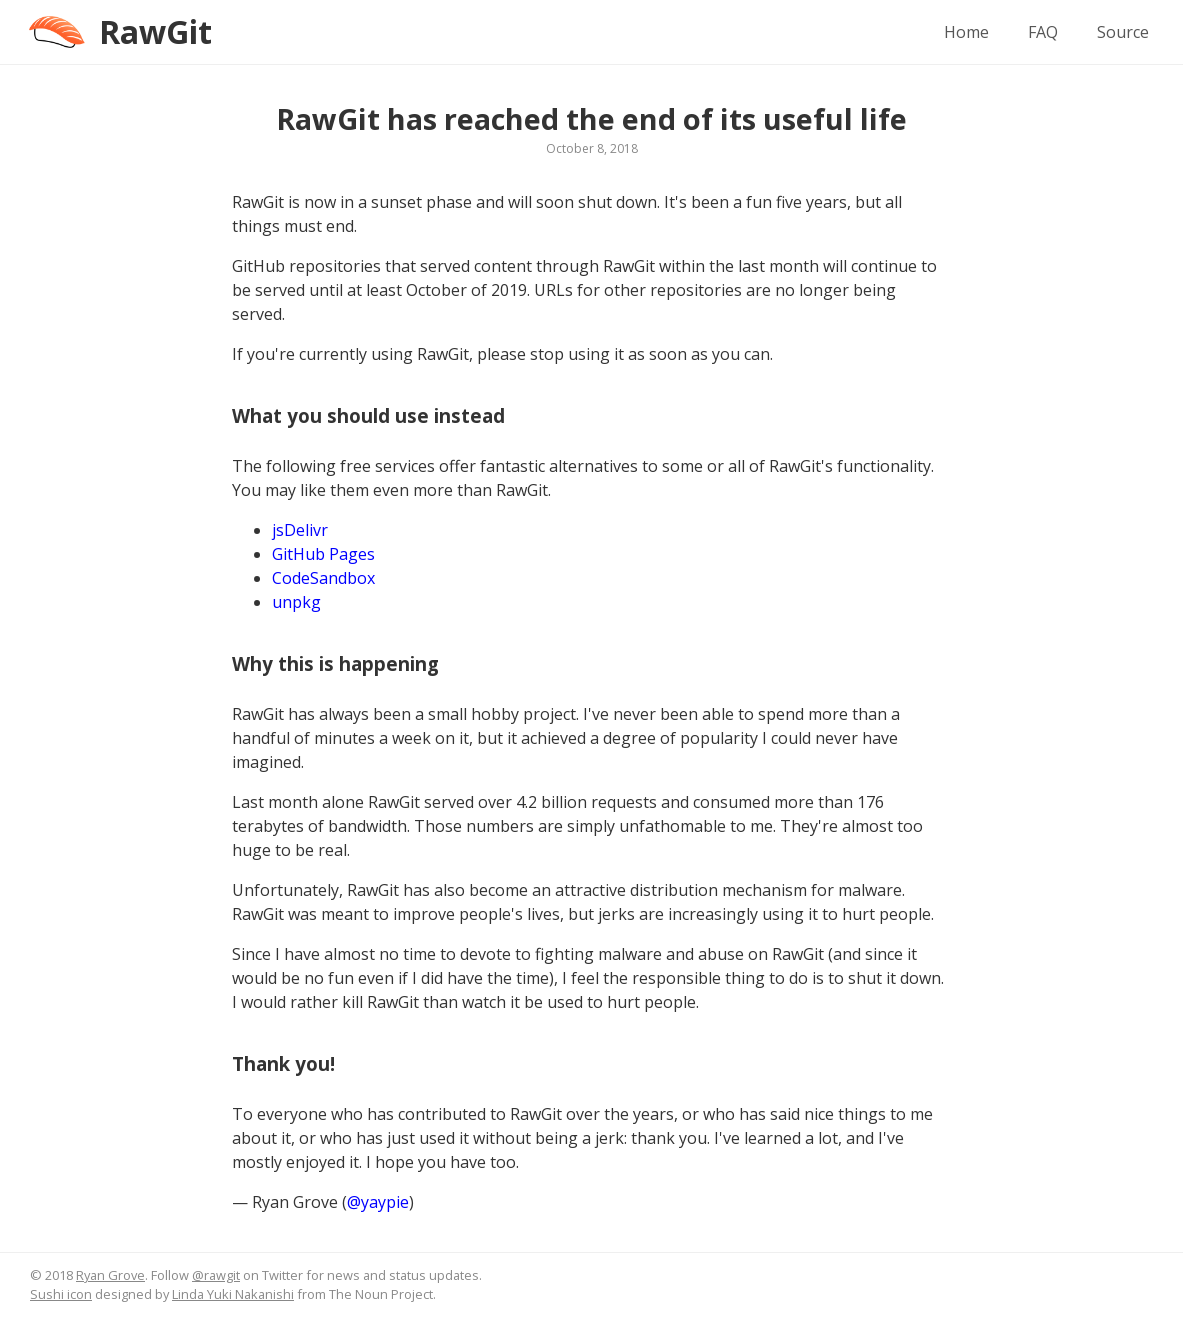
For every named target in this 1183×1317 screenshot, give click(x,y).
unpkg (296, 602)
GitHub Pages (323, 554)
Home (966, 32)
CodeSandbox (323, 578)
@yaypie (378, 1202)
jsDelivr (300, 530)
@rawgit (216, 1275)
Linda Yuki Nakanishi (233, 1294)
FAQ (1043, 32)
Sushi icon (61, 1294)
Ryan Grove (110, 1275)
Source (1123, 32)
